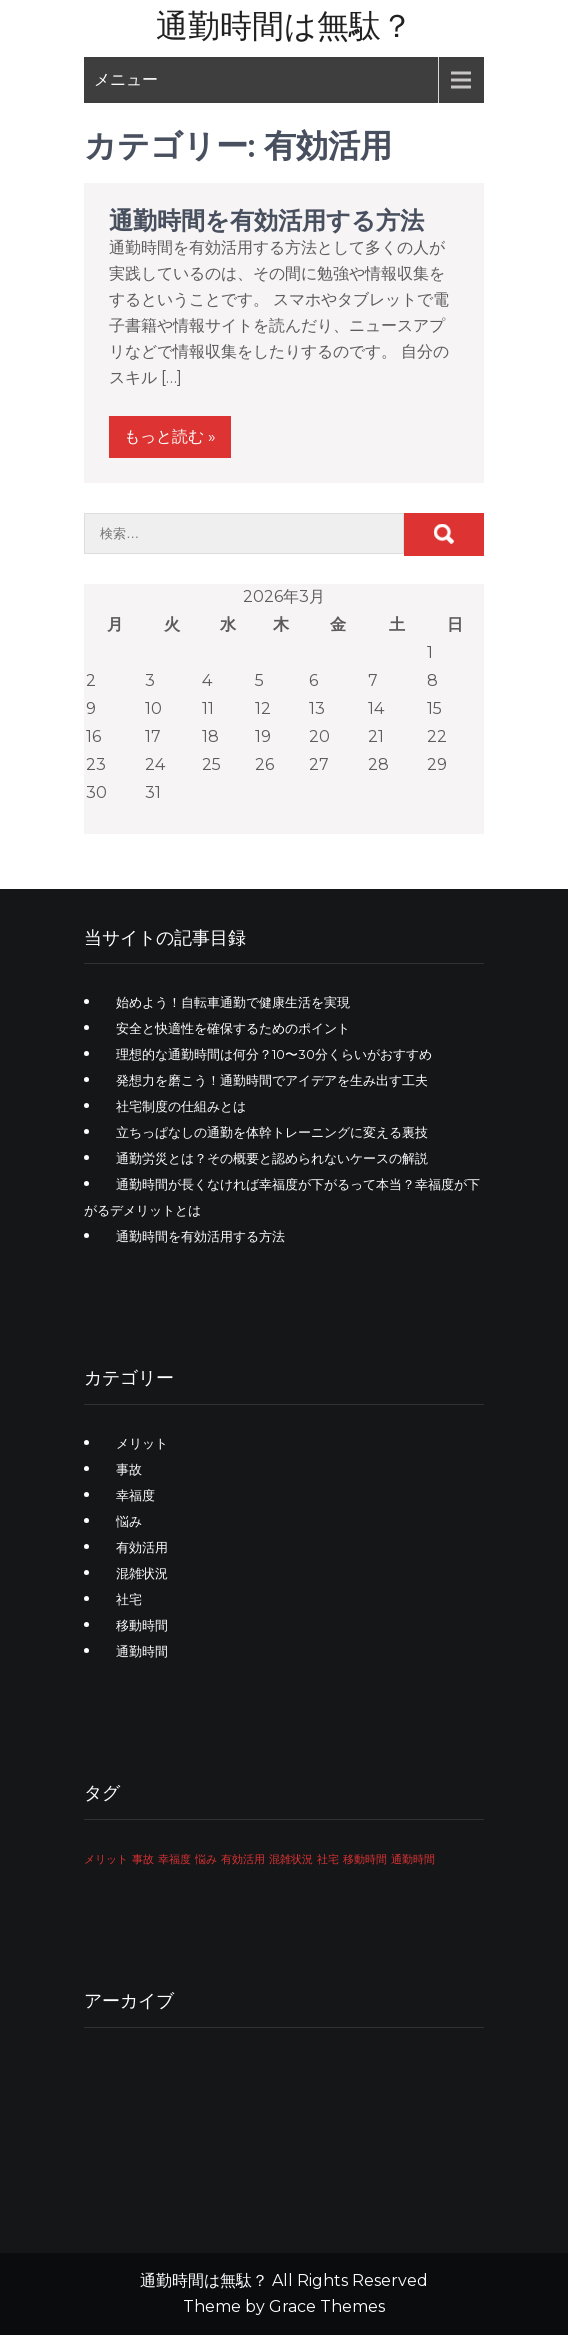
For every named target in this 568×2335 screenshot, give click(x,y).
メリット (142, 1443)
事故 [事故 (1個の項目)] (143, 1859)
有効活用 (142, 1547)
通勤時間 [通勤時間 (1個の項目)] (413, 1859)
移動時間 (142, 1625)
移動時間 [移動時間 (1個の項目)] (365, 1859)
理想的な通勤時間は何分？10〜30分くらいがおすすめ (274, 1054)
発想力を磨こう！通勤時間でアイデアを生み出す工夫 (272, 1080)
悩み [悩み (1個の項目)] (206, 1859)
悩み (129, 1521)
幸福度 (135, 1495)
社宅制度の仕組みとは (181, 1106)
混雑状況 (142, 1573)
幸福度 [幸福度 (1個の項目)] (174, 1859)
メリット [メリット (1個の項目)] (106, 1859)
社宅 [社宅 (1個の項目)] (328, 1859)
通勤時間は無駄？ (284, 25)
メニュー (126, 79)
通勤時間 (142, 1651)
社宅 (129, 1599)
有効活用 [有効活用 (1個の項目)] (243, 1859)
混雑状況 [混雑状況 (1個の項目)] (291, 1859)
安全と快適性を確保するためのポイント (233, 1028)
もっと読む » (170, 436)
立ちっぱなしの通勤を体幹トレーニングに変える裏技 (272, 1132)
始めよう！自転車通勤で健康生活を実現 (233, 1002)
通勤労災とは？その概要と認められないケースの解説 (272, 1158)
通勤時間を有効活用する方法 (266, 220)
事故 (129, 1469)
